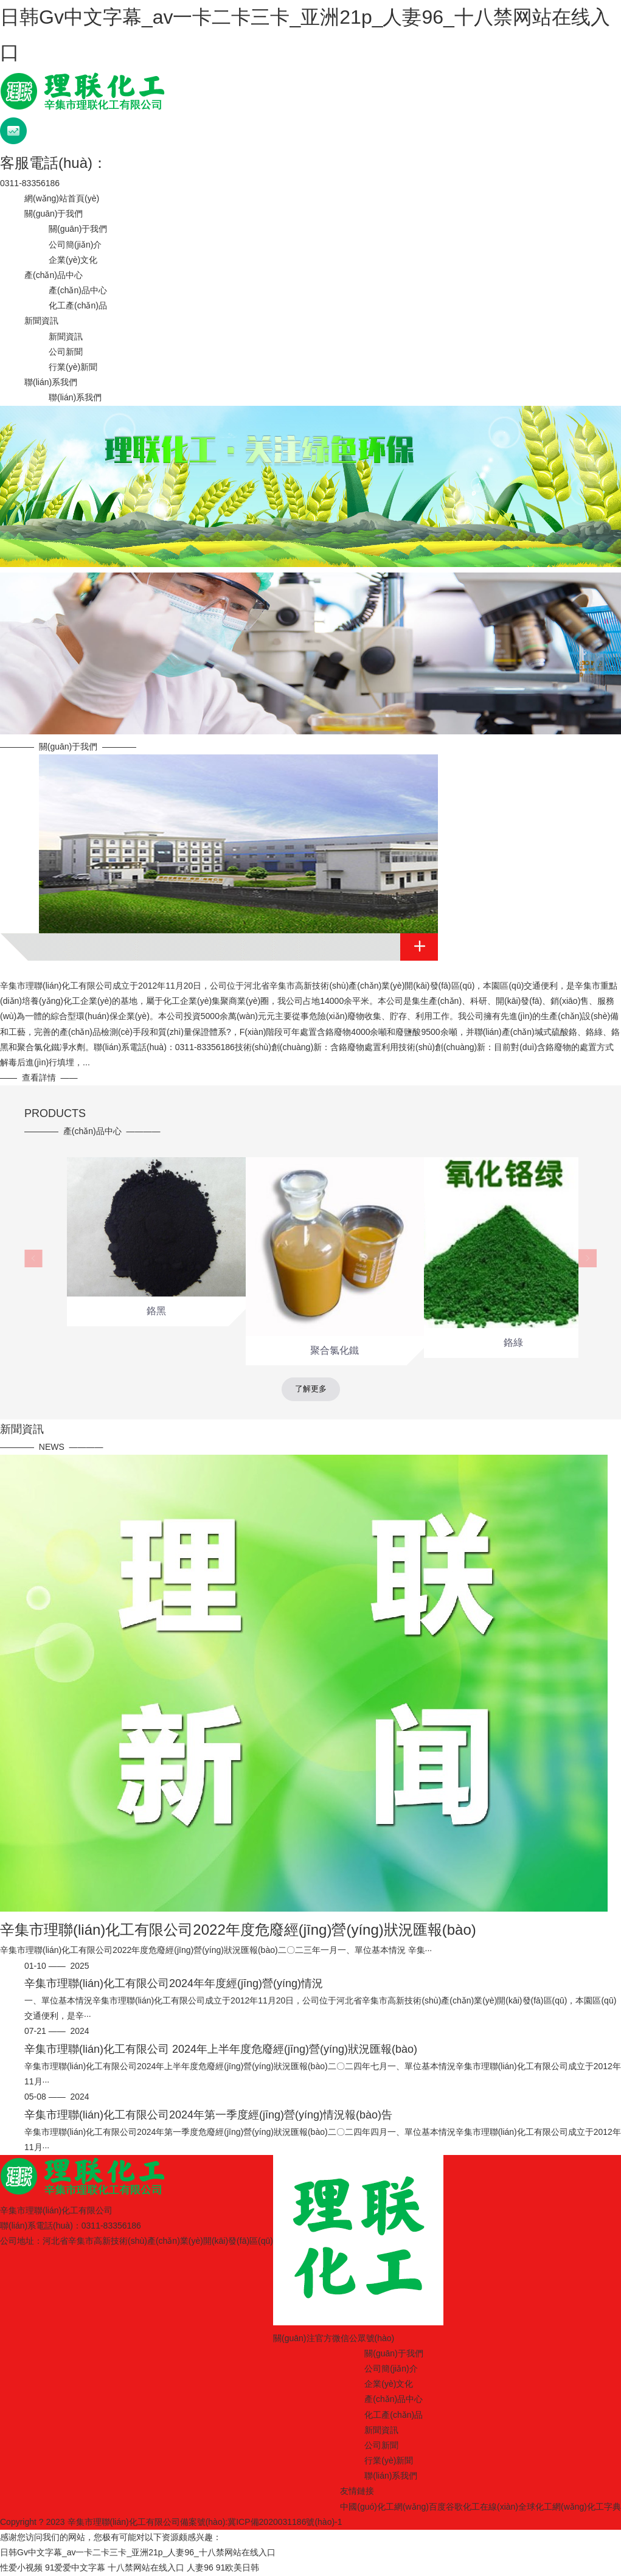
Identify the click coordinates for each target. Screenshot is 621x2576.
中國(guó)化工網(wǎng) (384, 2507)
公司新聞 (66, 352)
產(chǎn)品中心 (53, 275)
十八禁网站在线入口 (146, 2567)
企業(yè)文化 (73, 260)
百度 (437, 2507)
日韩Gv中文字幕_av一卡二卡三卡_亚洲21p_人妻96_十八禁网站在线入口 (138, 2552)
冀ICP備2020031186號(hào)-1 (284, 2522)
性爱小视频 (21, 2567)
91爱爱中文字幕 (75, 2567)
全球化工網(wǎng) (552, 2507)
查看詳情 (39, 1077)
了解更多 (311, 1388)
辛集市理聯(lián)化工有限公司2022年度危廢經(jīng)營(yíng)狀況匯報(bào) (238, 1929)
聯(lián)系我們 (50, 382)
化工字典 (604, 2507)
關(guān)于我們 (53, 213)
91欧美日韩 (238, 2567)
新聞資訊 (41, 320)
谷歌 (454, 2507)
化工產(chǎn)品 (78, 305)
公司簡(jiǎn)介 (75, 244)
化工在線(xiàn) (490, 2507)
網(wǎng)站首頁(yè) (61, 198)
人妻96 (200, 2567)
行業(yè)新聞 (73, 367)
